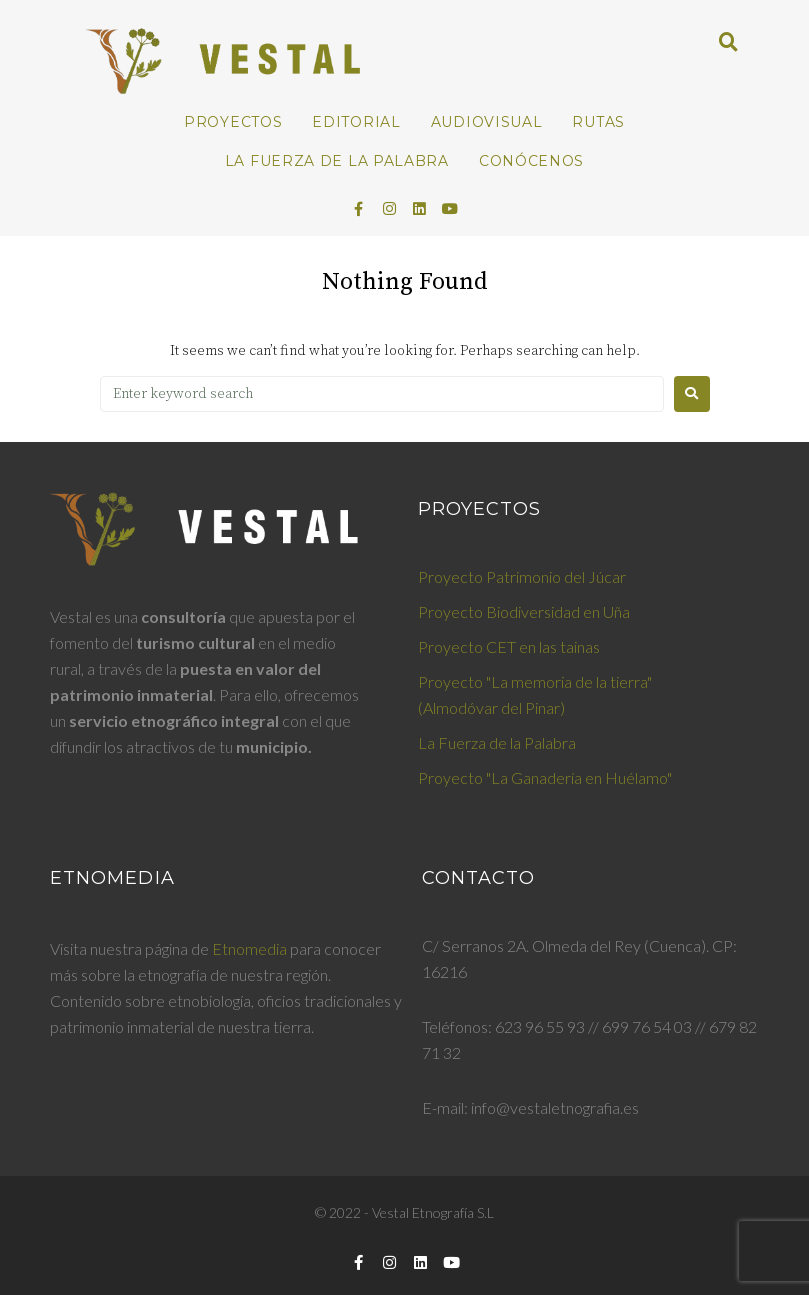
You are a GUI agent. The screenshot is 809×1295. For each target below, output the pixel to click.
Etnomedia (249, 948)
